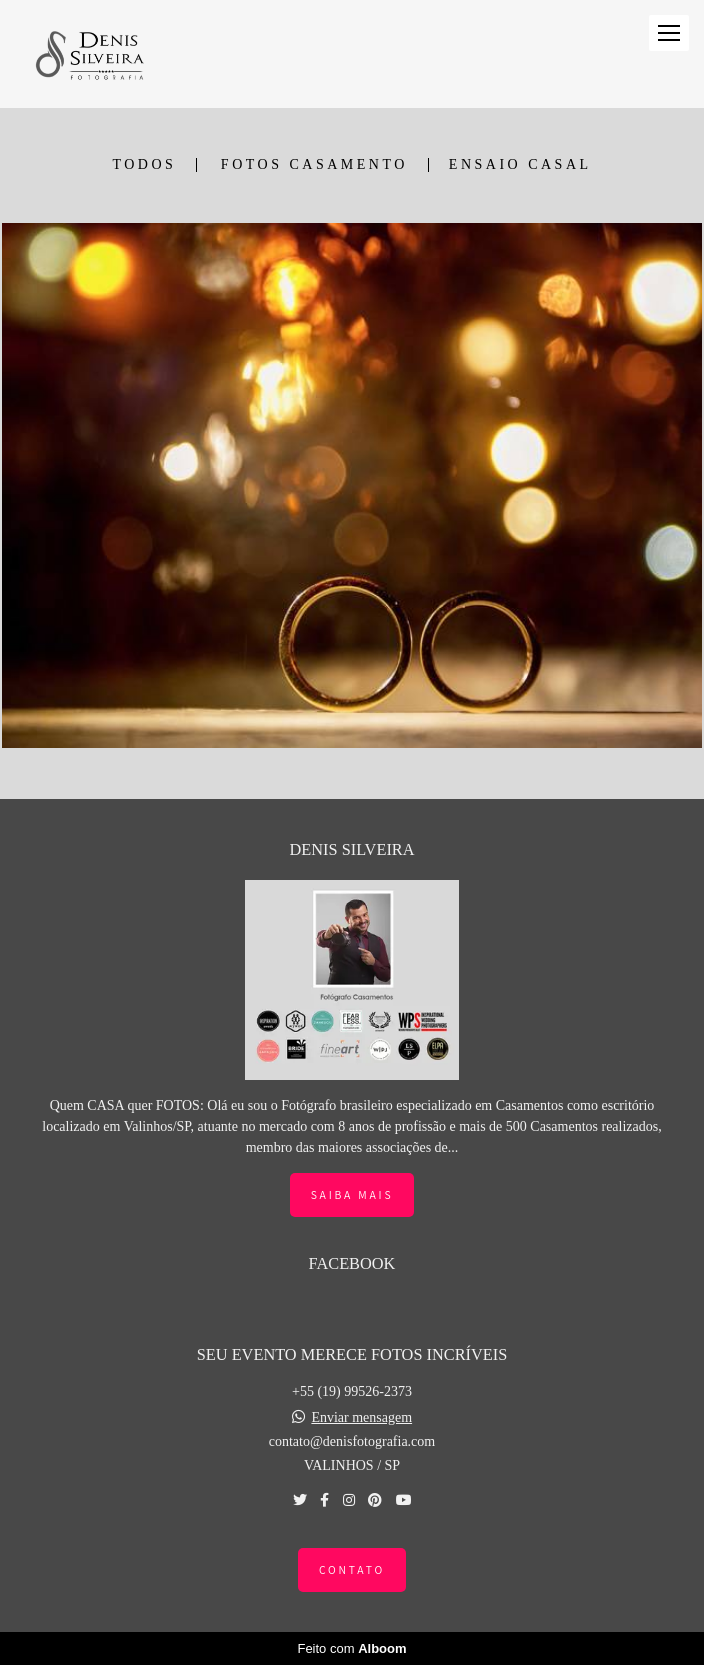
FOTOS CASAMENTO (314, 165)
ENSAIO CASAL (520, 165)
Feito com (351, 1648)
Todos (144, 165)
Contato (352, 1569)
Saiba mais (352, 1194)
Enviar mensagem (361, 1418)
